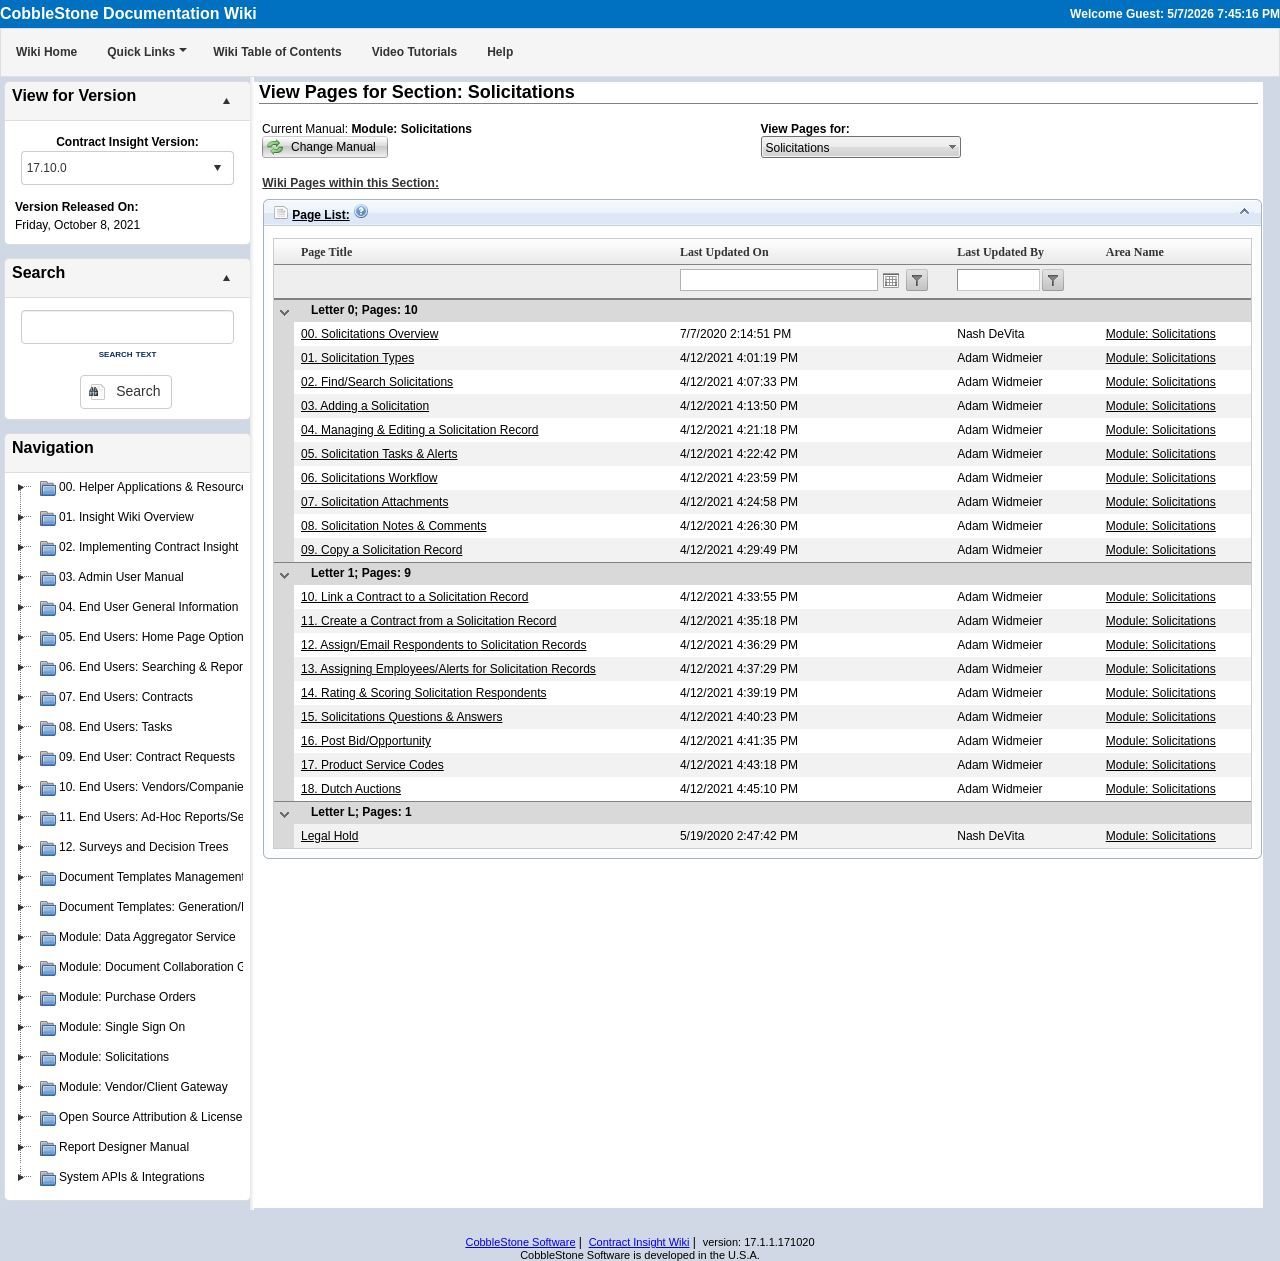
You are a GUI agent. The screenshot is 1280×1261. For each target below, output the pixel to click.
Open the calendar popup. (891, 280)
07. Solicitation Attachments (374, 502)
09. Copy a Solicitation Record (381, 550)
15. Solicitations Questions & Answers (401, 717)
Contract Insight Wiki (639, 1242)
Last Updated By (1000, 252)
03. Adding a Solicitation (365, 406)
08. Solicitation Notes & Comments (393, 526)
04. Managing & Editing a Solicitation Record (419, 430)
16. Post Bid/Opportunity (366, 741)
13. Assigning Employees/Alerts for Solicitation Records (448, 669)
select (217, 168)
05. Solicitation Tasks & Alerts (379, 454)
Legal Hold (329, 836)
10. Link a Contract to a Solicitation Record (414, 597)
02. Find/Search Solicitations (377, 382)
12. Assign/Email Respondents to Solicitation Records (444, 645)
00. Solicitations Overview (369, 334)
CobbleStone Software (520, 1242)
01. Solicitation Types (357, 358)
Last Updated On (724, 252)
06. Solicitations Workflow (369, 478)
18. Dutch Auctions (351, 789)
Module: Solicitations (1161, 334)
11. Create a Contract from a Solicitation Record (428, 621)
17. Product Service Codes (372, 765)
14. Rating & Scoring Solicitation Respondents (423, 693)
